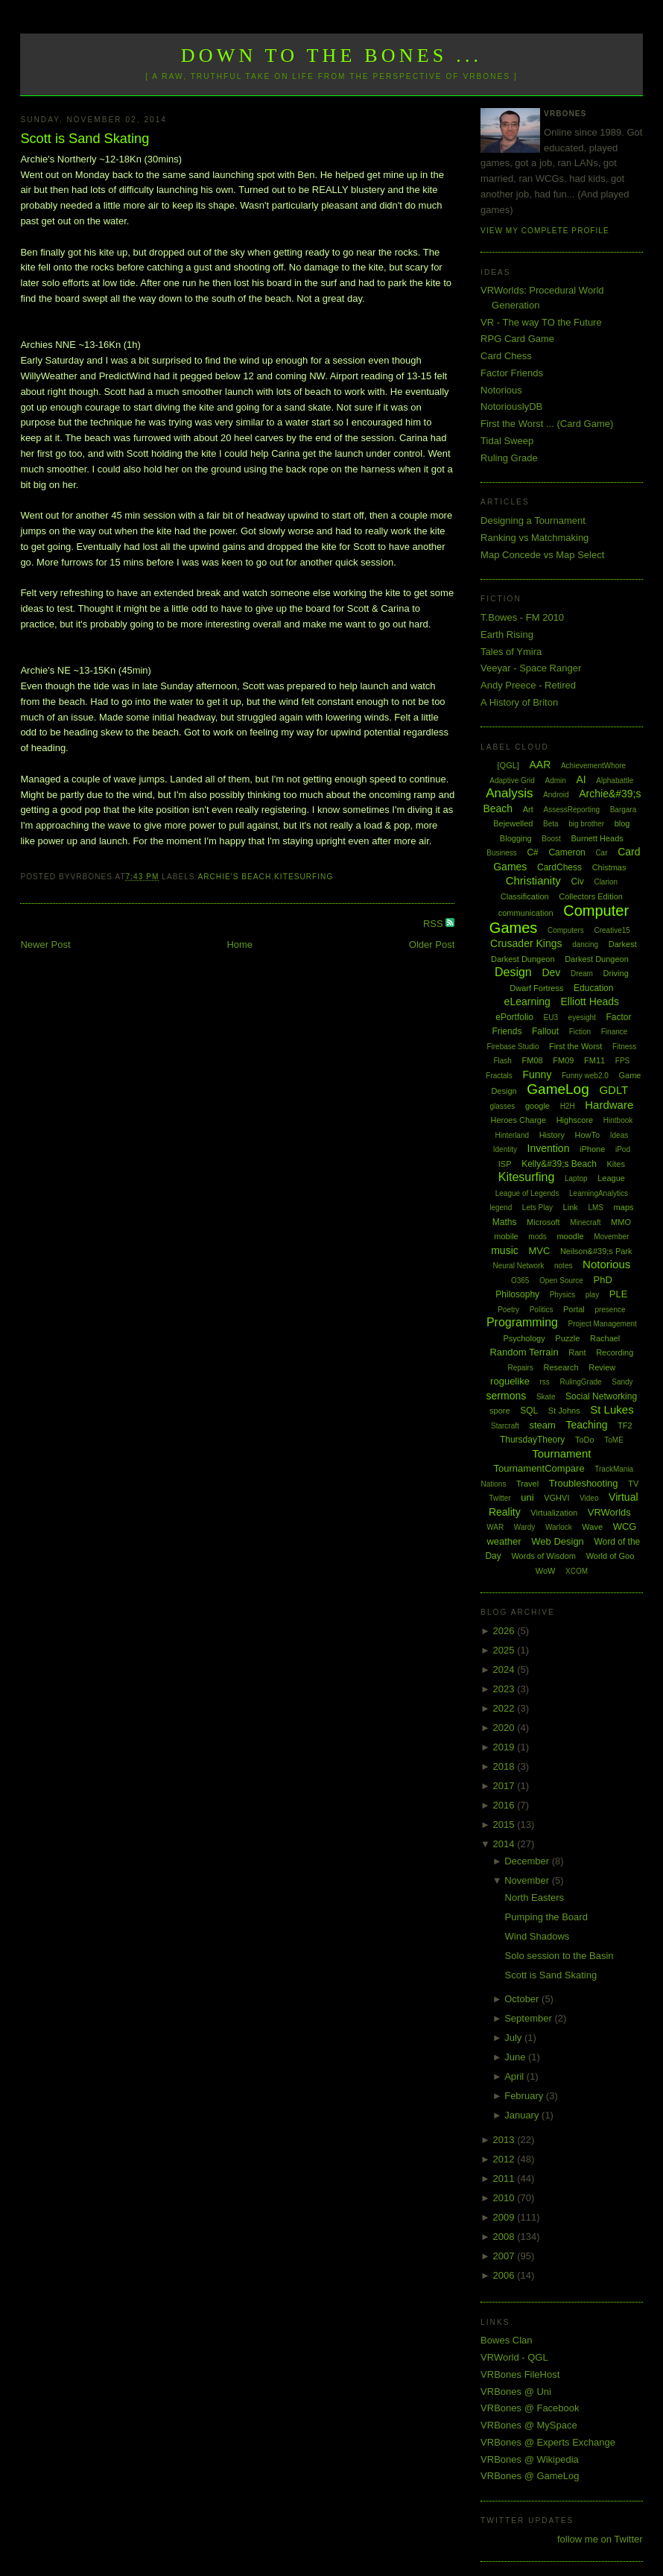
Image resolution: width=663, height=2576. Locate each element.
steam (542, 1425)
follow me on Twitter (600, 2539)
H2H (567, 1106)
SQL (529, 1410)
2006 (505, 2275)
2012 (505, 2159)
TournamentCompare (539, 1468)
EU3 (551, 1017)
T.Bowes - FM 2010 (522, 617)
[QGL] (508, 765)
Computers (566, 930)
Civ (577, 881)
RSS (434, 923)
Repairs (520, 1368)
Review (602, 1367)
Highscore (575, 1119)
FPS (622, 1061)
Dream (582, 973)
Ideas (619, 1135)
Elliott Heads (590, 1001)
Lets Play (537, 1207)
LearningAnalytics (598, 1193)
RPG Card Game (517, 338)
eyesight (582, 1017)
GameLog (558, 1089)
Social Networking (601, 1396)
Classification (525, 896)
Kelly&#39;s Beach (559, 1164)
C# (532, 852)
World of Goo (610, 1555)
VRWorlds (609, 1512)
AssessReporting (571, 810)
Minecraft (585, 1222)
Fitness (624, 1046)
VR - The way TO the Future (541, 322)
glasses (502, 1106)
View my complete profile (544, 231)
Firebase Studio (512, 1046)
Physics (562, 1295)
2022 (505, 1708)
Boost (551, 839)
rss (545, 1382)
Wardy (525, 1527)
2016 (505, 1805)
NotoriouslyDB (511, 406)
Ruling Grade (509, 457)
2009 (505, 2217)
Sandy (622, 1382)
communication (525, 912)
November (528, 1880)
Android (555, 795)
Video (589, 1498)
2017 (505, 1785)
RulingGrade (580, 1382)
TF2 (625, 1425)
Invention (548, 1148)
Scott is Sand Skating (84, 138)
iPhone (592, 1149)
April (515, 2076)
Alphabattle (614, 780)
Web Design (557, 1541)
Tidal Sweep (506, 440)
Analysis (509, 793)
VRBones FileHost (519, 2374)
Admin (555, 780)
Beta (551, 824)
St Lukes (611, 1409)
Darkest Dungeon (597, 959)
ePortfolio (514, 1017)
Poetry (508, 1310)
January (523, 2115)
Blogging (516, 838)
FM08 (532, 1060)
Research (561, 1367)
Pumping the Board (546, 1916)
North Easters (534, 1897)
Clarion (606, 882)
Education (593, 988)
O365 (520, 1280)
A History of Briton (519, 702)
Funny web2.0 (585, 1076)
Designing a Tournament (533, 520)
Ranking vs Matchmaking (534, 537)
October (523, 1998)
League (611, 1178)
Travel (527, 1483)
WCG (625, 1526)
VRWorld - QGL (514, 2357)
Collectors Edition (591, 896)
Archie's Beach (234, 877)
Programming (522, 1322)
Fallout (545, 1031)
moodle (569, 1236)
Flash (502, 1061)
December (528, 1861)
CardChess (559, 867)
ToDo (584, 1439)
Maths (504, 1222)
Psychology (524, 1338)
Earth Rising (506, 634)
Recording (614, 1352)
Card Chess (506, 355)
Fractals (499, 1076)
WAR (495, 1527)
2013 (505, 2139)
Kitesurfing (303, 877)
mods (537, 1236)
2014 (505, 1843)
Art (528, 809)
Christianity (533, 880)
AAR (540, 764)
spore (499, 1410)
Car (601, 853)
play (592, 1295)
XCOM (576, 1571)
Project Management (602, 1324)
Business (501, 853)
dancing (585, 944)
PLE (618, 1294)
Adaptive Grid (512, 780)
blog (622, 823)
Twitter (499, 1498)
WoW (546, 1570)
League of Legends (527, 1193)
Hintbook (617, 1120)
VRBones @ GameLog (529, 2475)
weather (503, 1541)
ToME (614, 1440)
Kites (615, 1163)
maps (624, 1207)
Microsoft (543, 1222)
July (514, 2037)
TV (633, 1483)
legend (500, 1207)
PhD (603, 1279)
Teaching (586, 1425)
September (529, 2018)
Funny (536, 1074)
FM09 (563, 1060)
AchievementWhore (593, 766)
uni (527, 1497)
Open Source (561, 1280)
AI (581, 779)
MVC (539, 1250)
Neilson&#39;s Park (596, 1251)
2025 (505, 1650)
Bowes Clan (506, 2340)
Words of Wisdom (543, 1555)
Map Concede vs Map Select (542, 554)
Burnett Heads (597, 838)
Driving (616, 973)
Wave (592, 1526)
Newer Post (45, 944)
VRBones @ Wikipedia (529, 2459)
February (525, 2095)
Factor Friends (511, 373)
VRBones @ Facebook (529, 2408)
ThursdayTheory (532, 1439)
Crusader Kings (526, 943)
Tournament (561, 1453)
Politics (541, 1310)
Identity (505, 1149)
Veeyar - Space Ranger (530, 668)
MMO (621, 1222)
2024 (505, 1669)
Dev (551, 972)
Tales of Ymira (511, 651)
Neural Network (518, 1266)
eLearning (527, 1001)
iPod (622, 1149)
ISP (505, 1163)
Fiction (580, 1032)
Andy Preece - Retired (528, 685)
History (552, 1134)
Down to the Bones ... (332, 55)
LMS (595, 1207)
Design (513, 972)
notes (563, 1266)
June (516, 2057)
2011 (505, 2178)
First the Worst (575, 1046)
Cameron (566, 852)
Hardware (609, 1104)
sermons (506, 1396)
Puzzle (567, 1338)
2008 (505, 2236)
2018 (505, 1766)
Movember (611, 1236)
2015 (505, 1824)
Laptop (576, 1178)
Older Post (431, 944)
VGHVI (556, 1497)
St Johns (564, 1410)
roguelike (510, 1381)
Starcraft (505, 1426)
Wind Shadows (537, 1936)
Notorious (501, 390)
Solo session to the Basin (559, 1955)
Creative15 (611, 930)
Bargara (623, 810)
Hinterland (512, 1135)
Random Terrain (523, 1352)
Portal (574, 1309)
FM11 (594, 1060)
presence (609, 1310)
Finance (614, 1032)
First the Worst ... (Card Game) (546, 423)
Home (239, 944)
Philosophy (517, 1294)
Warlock (558, 1527)
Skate (546, 1397)
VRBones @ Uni (515, 2391)
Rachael (605, 1338)
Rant (577, 1352)
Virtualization (553, 1512)
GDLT (613, 1089)
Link (570, 1207)
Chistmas (609, 867)
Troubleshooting (583, 1483)
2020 (505, 1727)
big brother (586, 824)
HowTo (587, 1134)
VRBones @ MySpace (528, 2425)
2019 (505, 1747)
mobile (506, 1236)
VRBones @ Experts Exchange (547, 2442)
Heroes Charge (518, 1119)
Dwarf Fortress (536, 988)
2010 (505, 2197)
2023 (505, 1688)
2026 (505, 1630)
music (504, 1250)
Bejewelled (513, 823)
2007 (505, 2256)
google (537, 1105)
